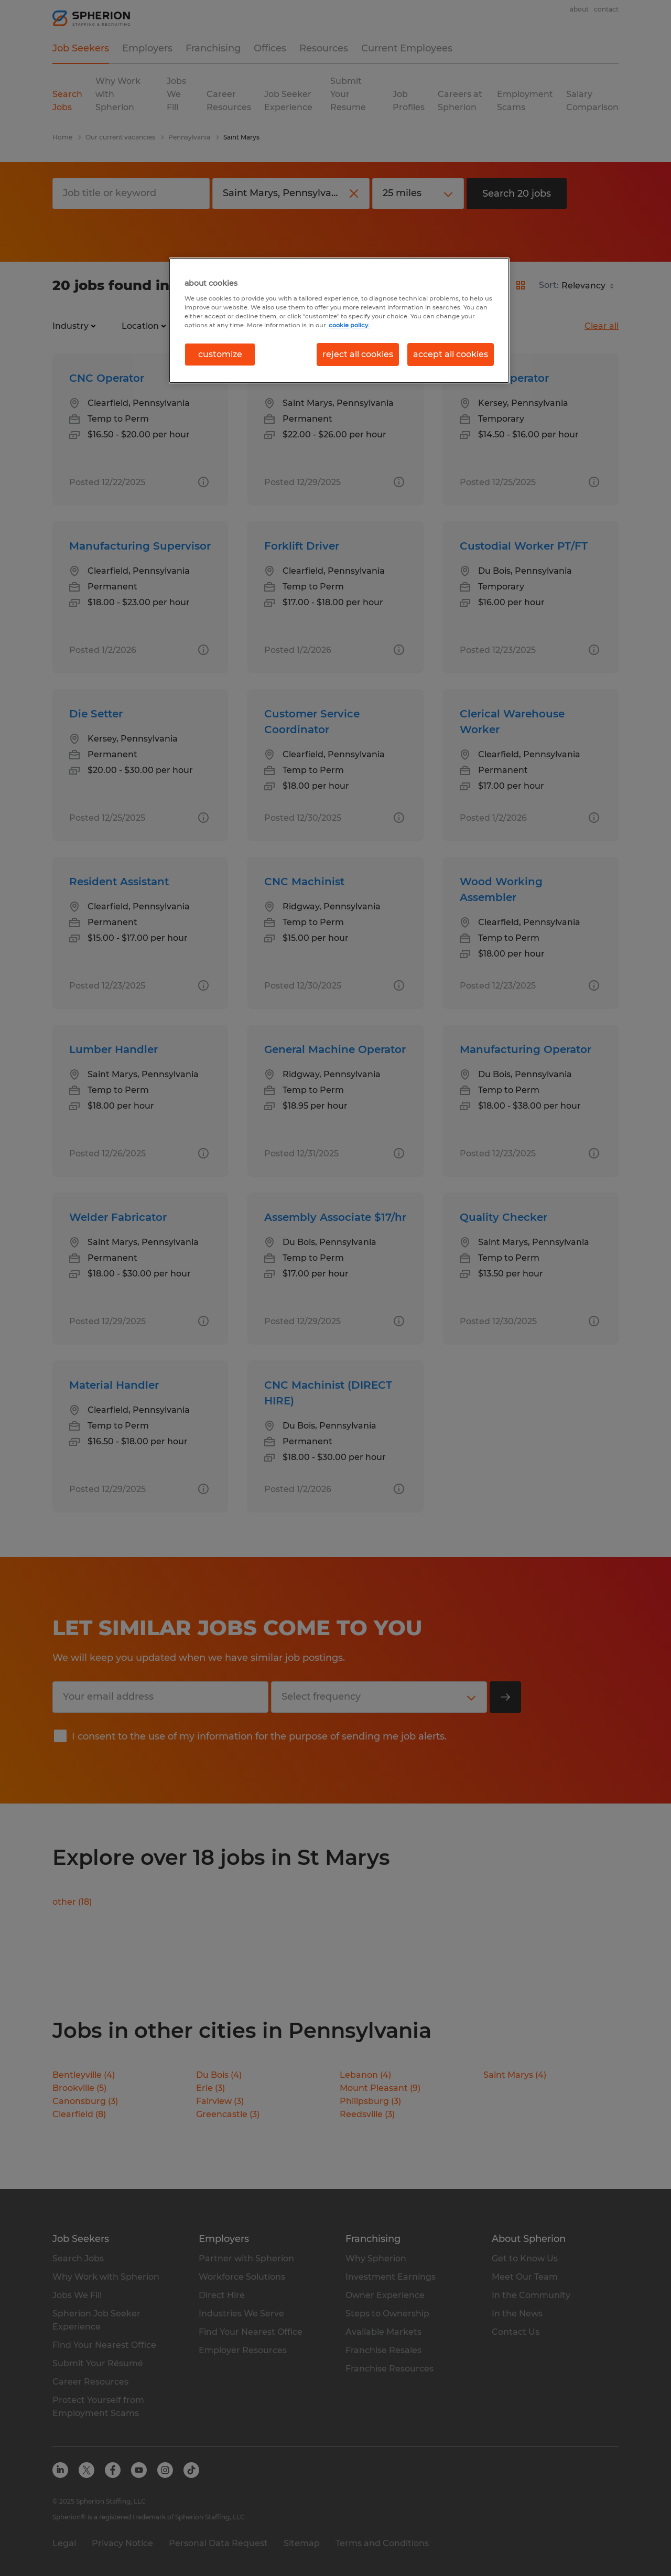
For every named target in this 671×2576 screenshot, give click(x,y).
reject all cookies (357, 354)
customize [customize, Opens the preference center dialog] (220, 354)
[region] (339, 320)
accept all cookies (450, 354)
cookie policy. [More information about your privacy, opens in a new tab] (349, 325)
